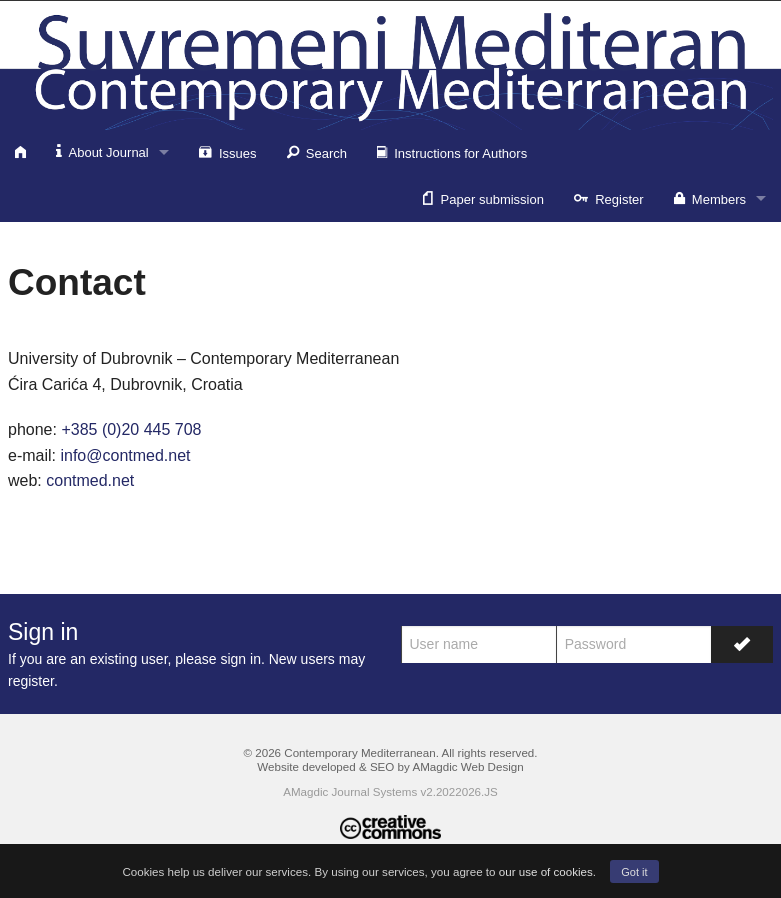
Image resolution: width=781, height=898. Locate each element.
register (31, 681)
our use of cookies (546, 871)
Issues (228, 152)
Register (609, 198)
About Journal (102, 151)
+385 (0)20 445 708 (131, 429)
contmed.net (90, 480)
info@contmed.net (125, 455)
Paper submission (483, 198)
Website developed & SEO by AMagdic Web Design (390, 766)
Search (317, 152)
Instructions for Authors (452, 152)
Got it (634, 872)
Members (710, 198)
